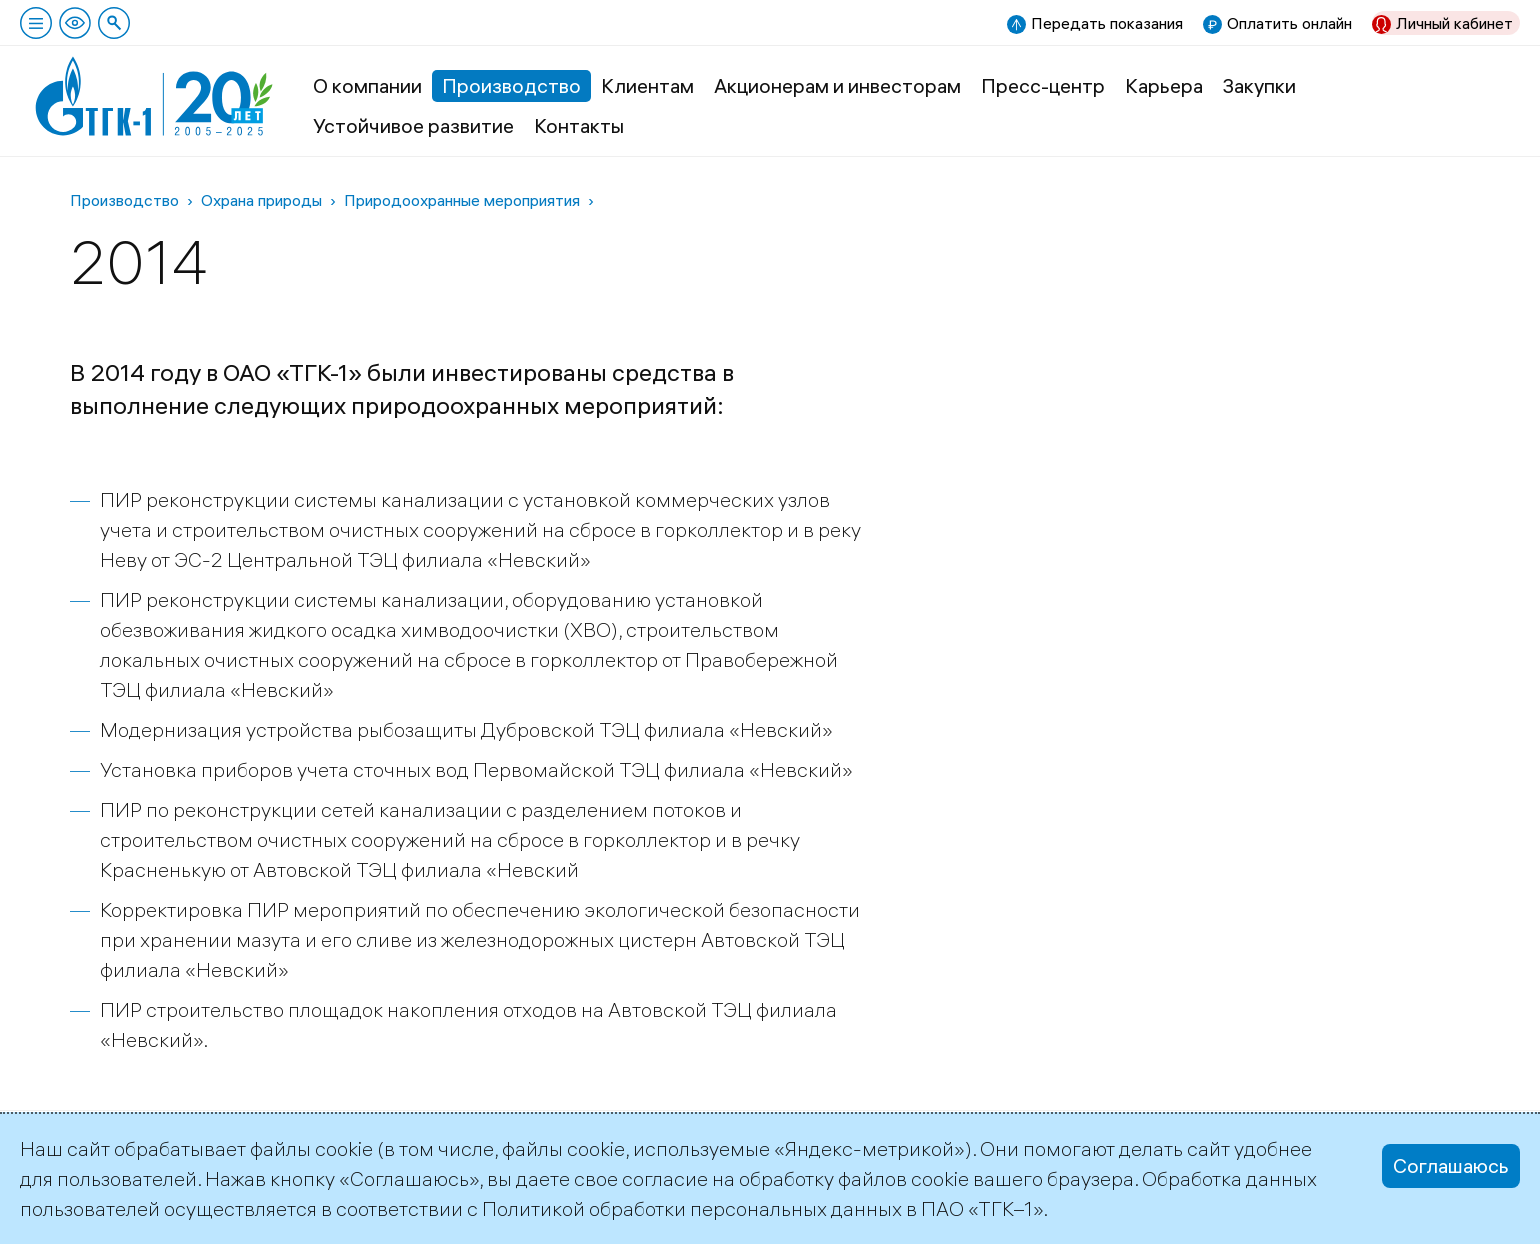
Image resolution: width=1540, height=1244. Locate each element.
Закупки (1259, 85)
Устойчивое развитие (413, 125)
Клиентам (647, 85)
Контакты (579, 125)
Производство (511, 85)
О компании (367, 85)
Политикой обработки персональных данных (692, 1208)
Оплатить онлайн (1289, 23)
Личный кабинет (1454, 23)
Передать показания (1107, 23)
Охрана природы (261, 200)
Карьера (1164, 85)
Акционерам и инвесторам (837, 85)
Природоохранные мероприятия (462, 200)
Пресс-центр (1043, 85)
